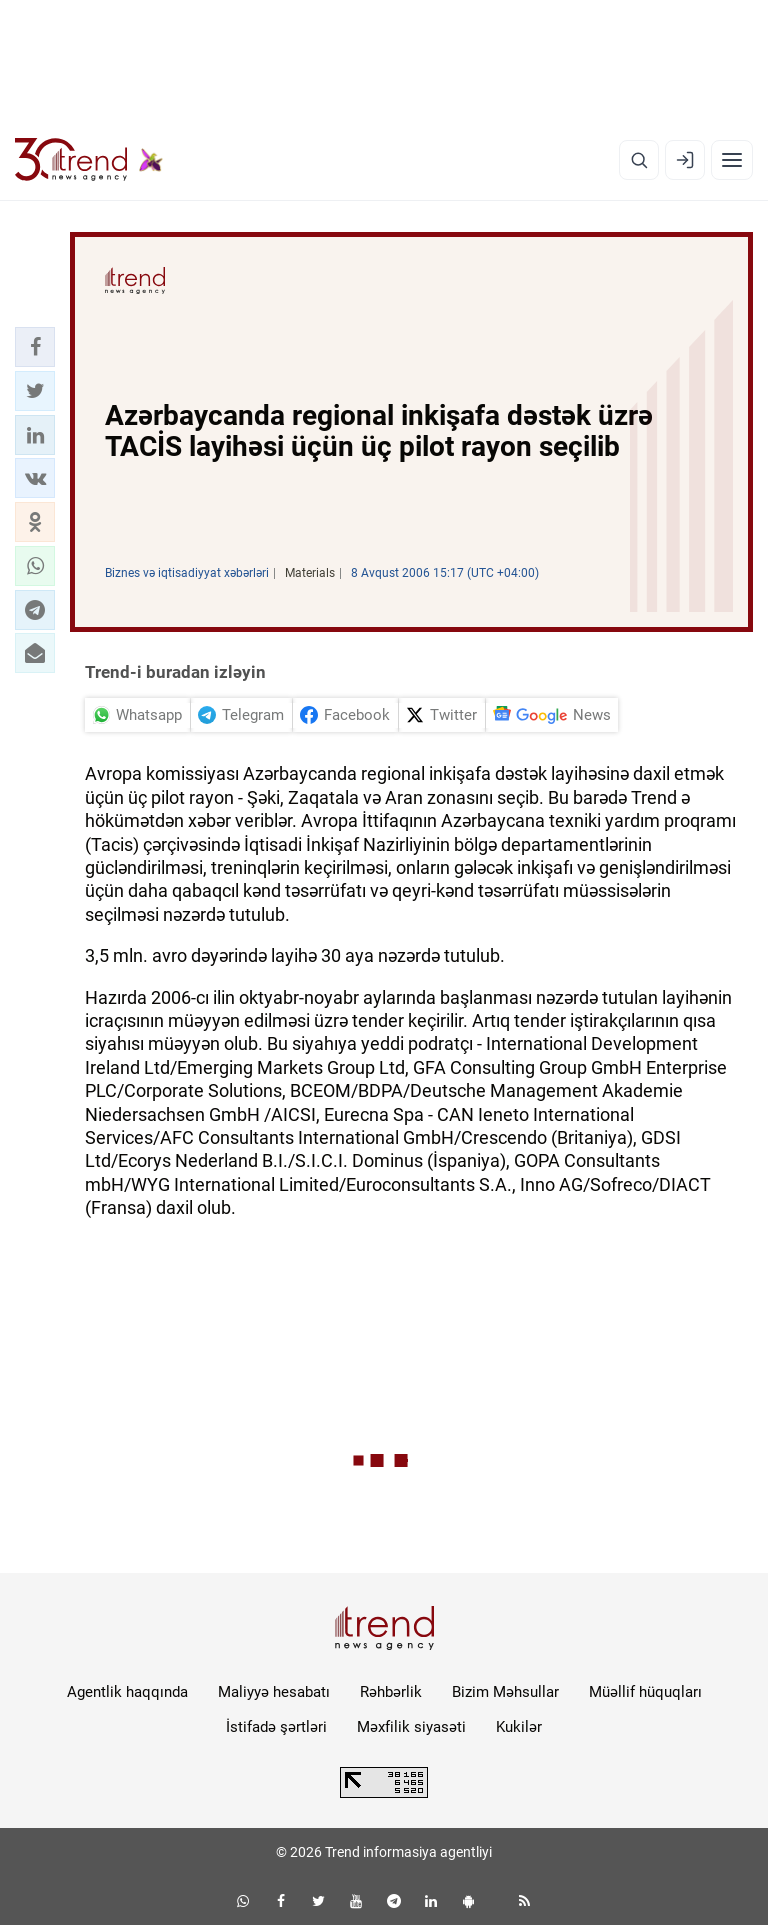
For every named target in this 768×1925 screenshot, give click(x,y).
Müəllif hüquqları (645, 1692)
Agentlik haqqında (127, 1692)
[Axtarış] (639, 160)
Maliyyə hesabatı (274, 1692)
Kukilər (519, 1727)
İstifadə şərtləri (276, 1727)
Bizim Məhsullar (505, 1692)
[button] (35, 347)
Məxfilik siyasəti (411, 1727)
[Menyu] (732, 160)
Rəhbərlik (391, 1692)
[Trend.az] (89, 160)
